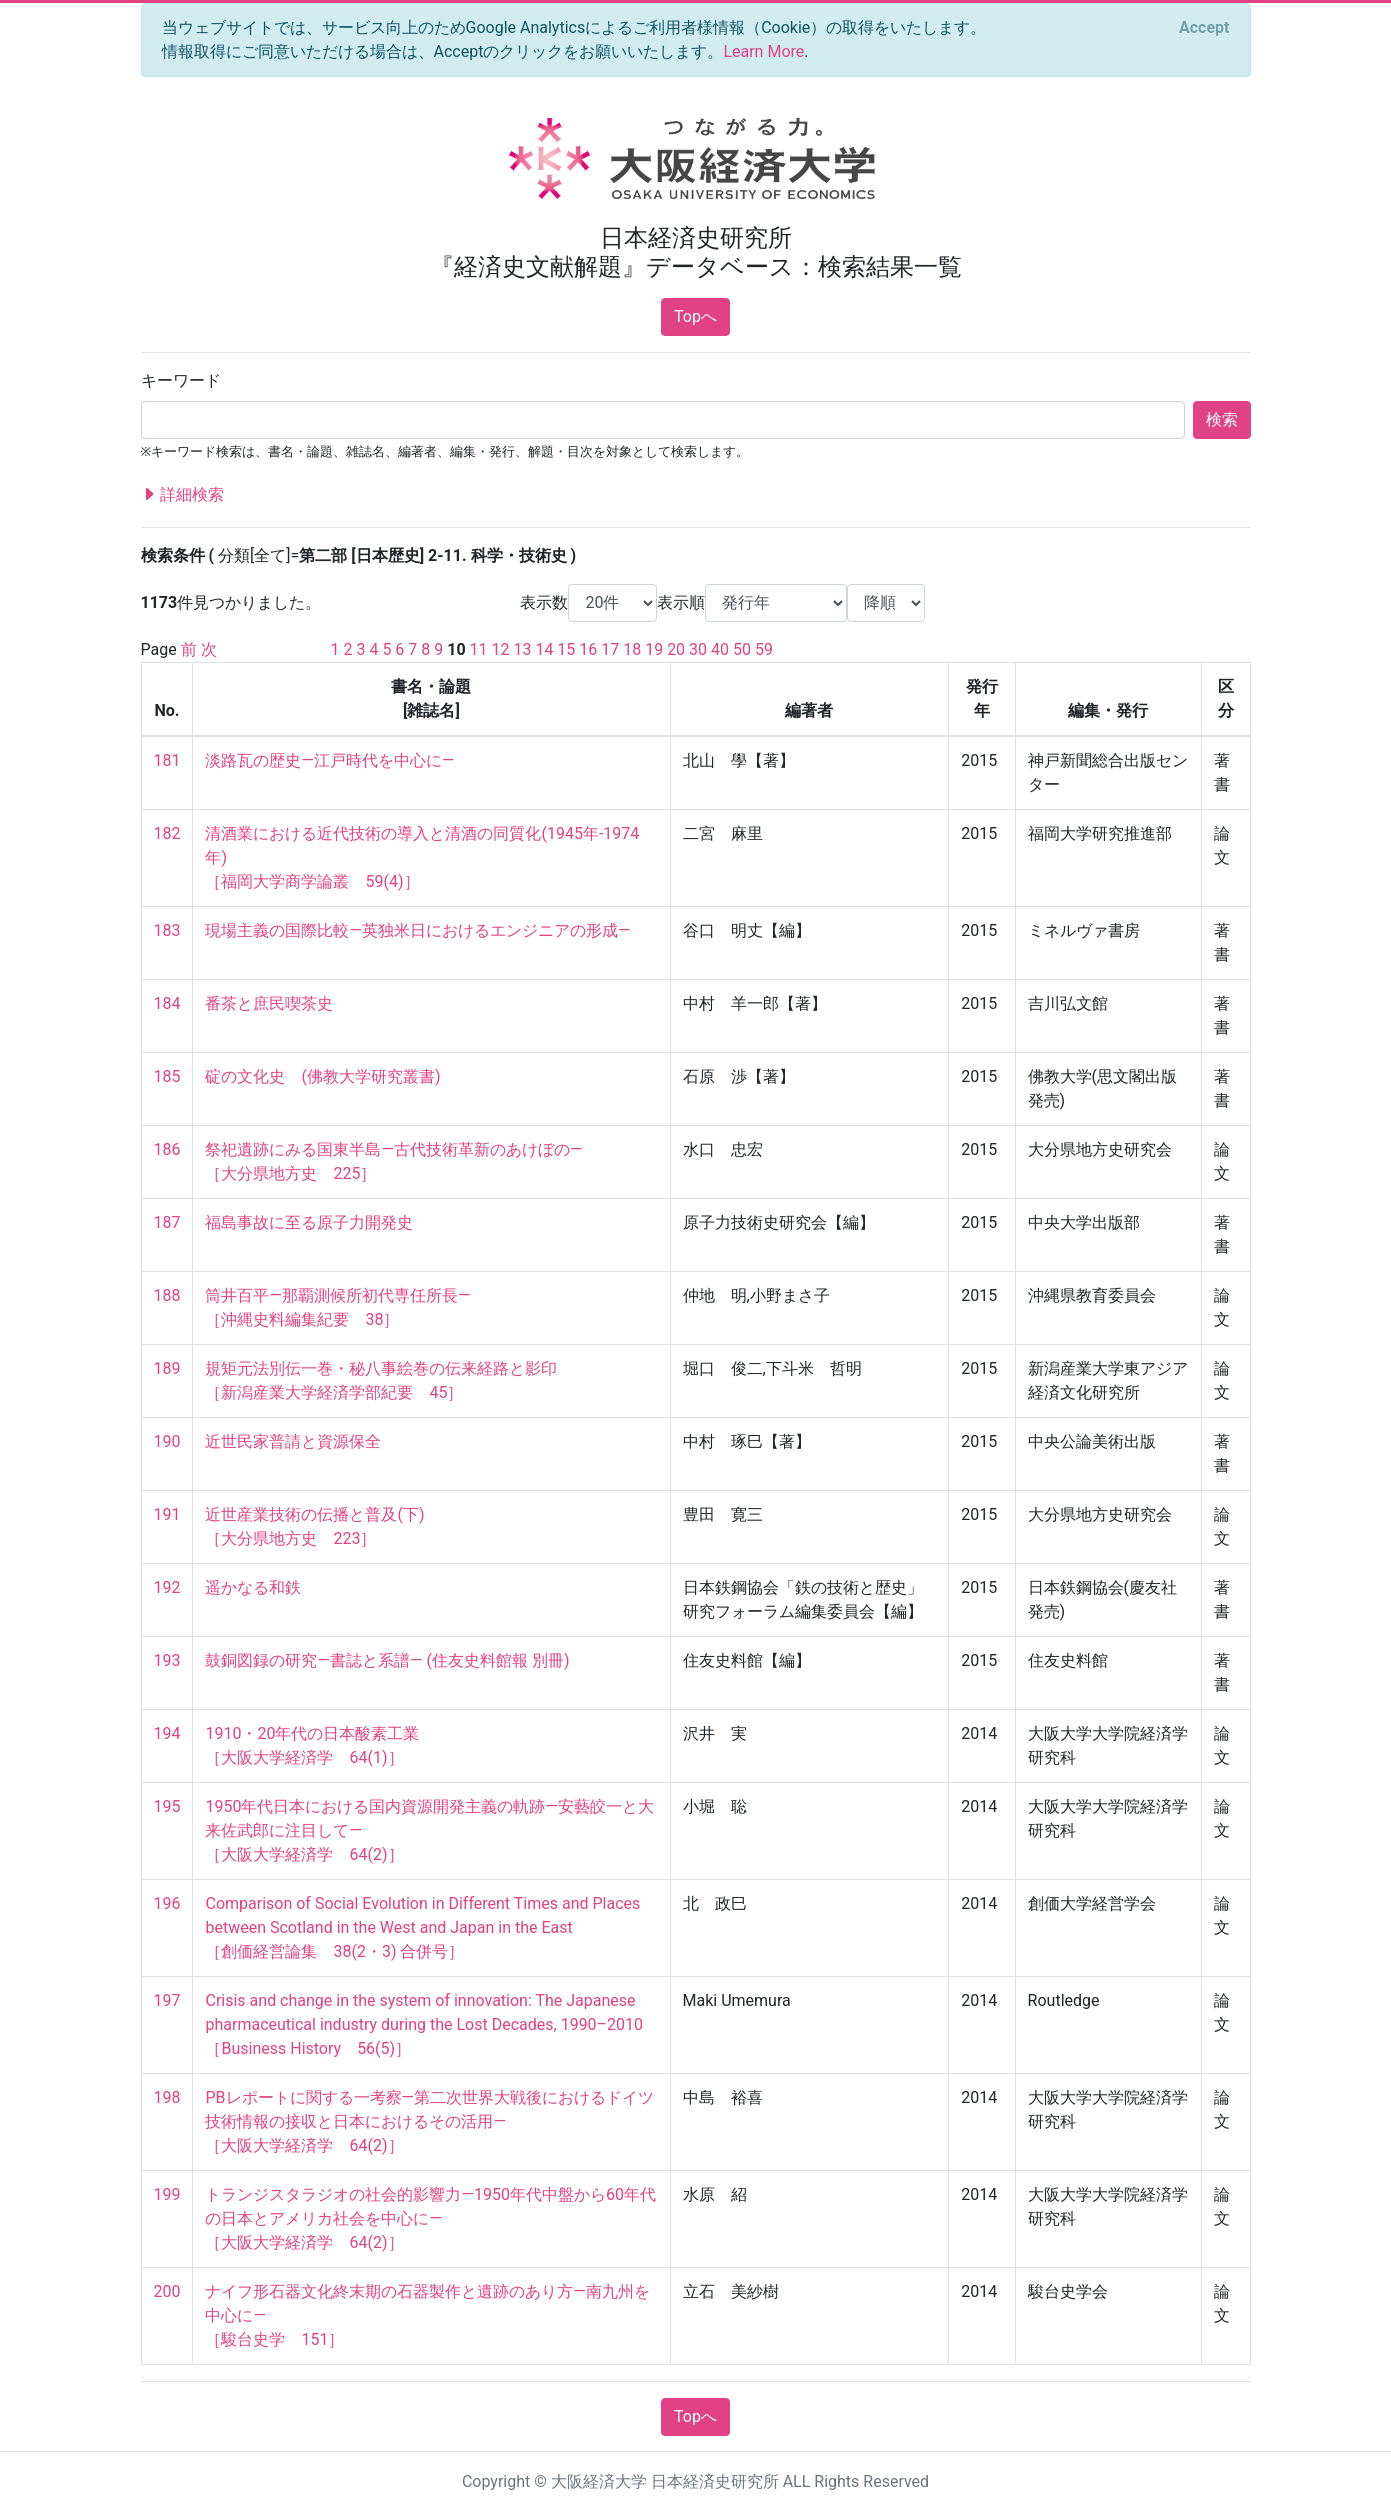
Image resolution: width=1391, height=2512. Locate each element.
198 (167, 2097)
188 (167, 1295)
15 (566, 649)
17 (610, 649)
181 (167, 760)
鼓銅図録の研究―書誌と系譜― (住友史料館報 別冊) (387, 1660)
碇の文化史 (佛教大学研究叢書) (322, 1076)
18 (632, 649)
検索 (1222, 419)
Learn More (763, 51)
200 (167, 2291)
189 (167, 1368)
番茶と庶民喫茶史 (269, 1003)
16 (588, 649)
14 (544, 649)
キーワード (181, 380)
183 (167, 930)
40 (720, 649)
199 (167, 2194)
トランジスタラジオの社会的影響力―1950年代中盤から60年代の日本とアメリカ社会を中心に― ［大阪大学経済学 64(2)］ (430, 2218)
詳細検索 (183, 495)
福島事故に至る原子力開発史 (309, 1222)
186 (167, 1149)
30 (698, 649)
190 (167, 1441)
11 (479, 649)
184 (167, 1003)
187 (167, 1222)
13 (522, 649)
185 (167, 1076)
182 (167, 833)
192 (167, 1587)
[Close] (1204, 28)
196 (167, 1903)
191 (167, 1514)
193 (167, 1660)
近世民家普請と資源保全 (293, 1441)
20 (676, 649)
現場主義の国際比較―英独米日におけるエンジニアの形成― (417, 930)
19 (654, 649)
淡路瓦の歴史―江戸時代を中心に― (329, 760)
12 (501, 649)
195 (167, 1806)
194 (167, 1733)
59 (764, 649)
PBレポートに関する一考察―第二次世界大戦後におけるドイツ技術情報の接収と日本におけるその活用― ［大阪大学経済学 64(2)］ (429, 2121)
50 (742, 649)
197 (167, 2000)
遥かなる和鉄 (253, 1587)
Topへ (695, 316)
